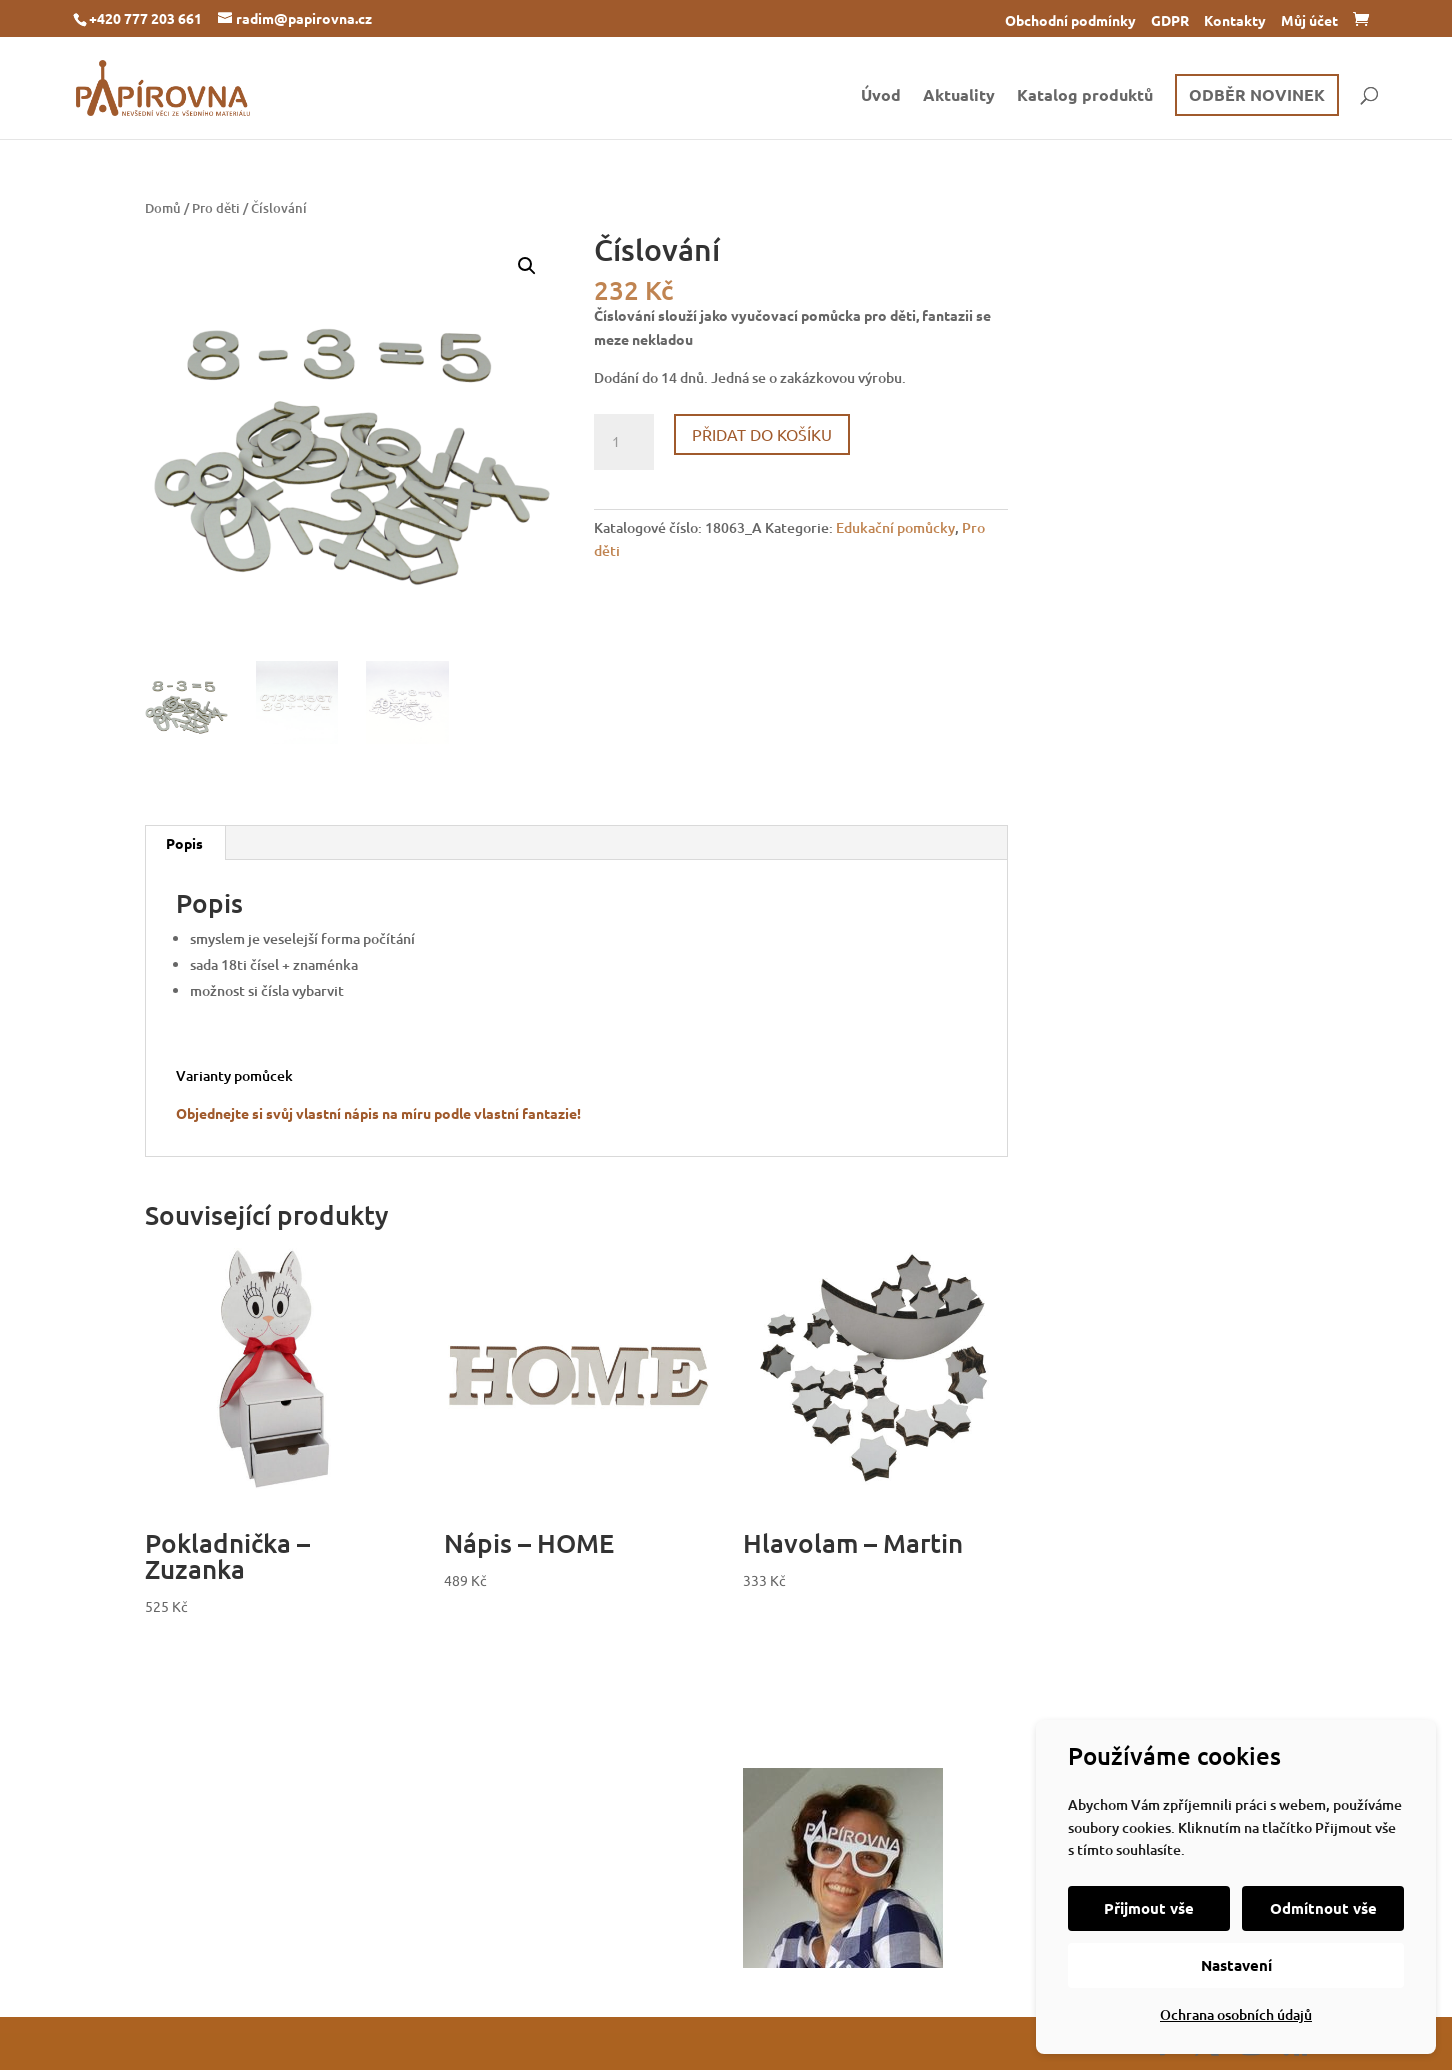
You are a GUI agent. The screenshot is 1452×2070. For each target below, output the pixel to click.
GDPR (1170, 21)
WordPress (411, 2043)
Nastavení (1236, 1965)
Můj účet (1309, 21)
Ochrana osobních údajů (1236, 2014)
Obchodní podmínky (1070, 21)
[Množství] (624, 442)
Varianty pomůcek (234, 1075)
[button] (527, 266)
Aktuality (959, 96)
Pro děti (216, 208)
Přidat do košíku (762, 434)
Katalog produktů (1085, 96)
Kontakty (1235, 21)
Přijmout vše (1149, 1908)
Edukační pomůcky (895, 527)
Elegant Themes (263, 2043)
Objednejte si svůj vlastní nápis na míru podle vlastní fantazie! (378, 1113)
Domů (163, 208)
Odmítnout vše (1323, 1908)
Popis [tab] (184, 843)
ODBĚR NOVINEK (1257, 94)
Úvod (881, 96)
